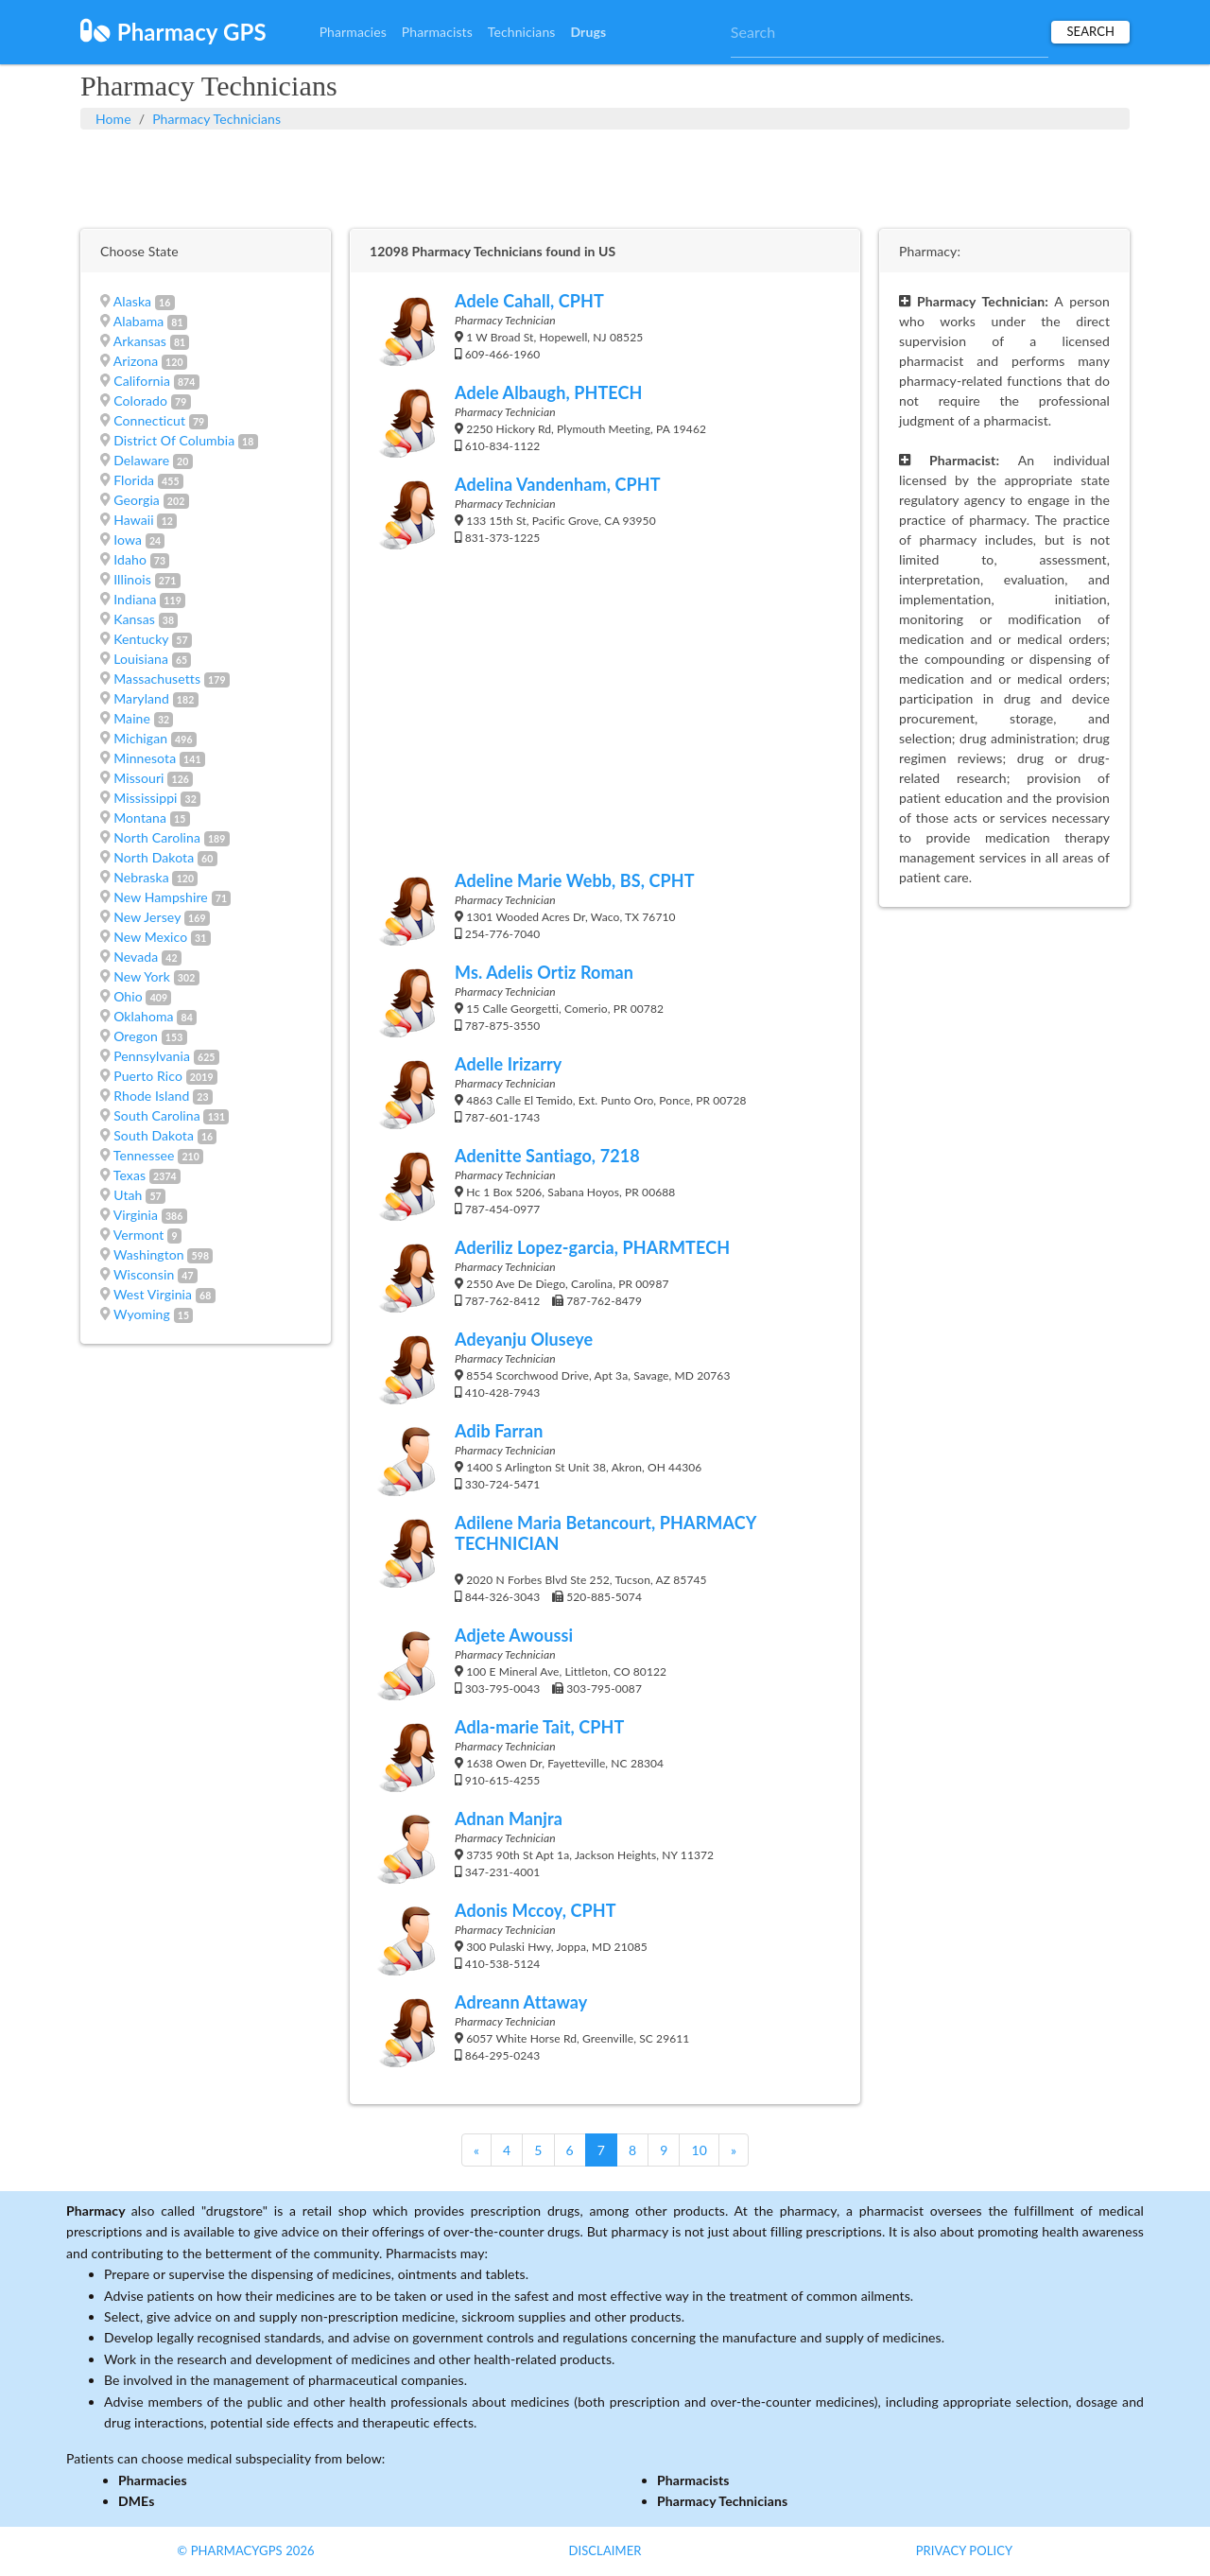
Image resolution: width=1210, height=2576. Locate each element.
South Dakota (153, 1135)
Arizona (136, 361)
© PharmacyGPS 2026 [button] (245, 2550)
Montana (139, 817)
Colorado (140, 400)
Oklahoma (143, 1016)
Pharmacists (437, 32)
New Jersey (147, 917)
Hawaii (133, 520)
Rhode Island (151, 1096)
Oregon (135, 1036)
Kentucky (140, 639)
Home (113, 119)
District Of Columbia (173, 440)
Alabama (138, 321)
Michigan (140, 738)
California (141, 381)
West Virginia (152, 1294)
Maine (131, 718)
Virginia (135, 1215)
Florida (133, 480)
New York (141, 976)
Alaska (132, 301)
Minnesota (144, 758)
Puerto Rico (147, 1076)
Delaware (141, 460)
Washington (148, 1254)
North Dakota (153, 857)
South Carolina (156, 1115)
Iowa (127, 539)
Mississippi (145, 798)
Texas (129, 1175)
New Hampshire (160, 897)
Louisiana (140, 659)
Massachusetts (156, 678)
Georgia (136, 500)
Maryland (141, 698)
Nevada (135, 957)
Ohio (128, 996)
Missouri (138, 778)
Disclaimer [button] (604, 2550)
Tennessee (144, 1155)
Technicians (522, 32)
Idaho (130, 559)
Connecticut (149, 420)
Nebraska (141, 877)
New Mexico (150, 937)
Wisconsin (143, 1274)
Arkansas (139, 341)
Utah (127, 1195)
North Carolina (156, 837)
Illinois (132, 579)
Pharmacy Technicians (216, 119)
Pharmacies (353, 32)
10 (698, 2150)
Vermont (138, 1235)
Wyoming (141, 1314)
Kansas (134, 619)
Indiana (134, 599)
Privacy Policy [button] (964, 2550)
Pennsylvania (151, 1056)
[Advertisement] (605, 176)
